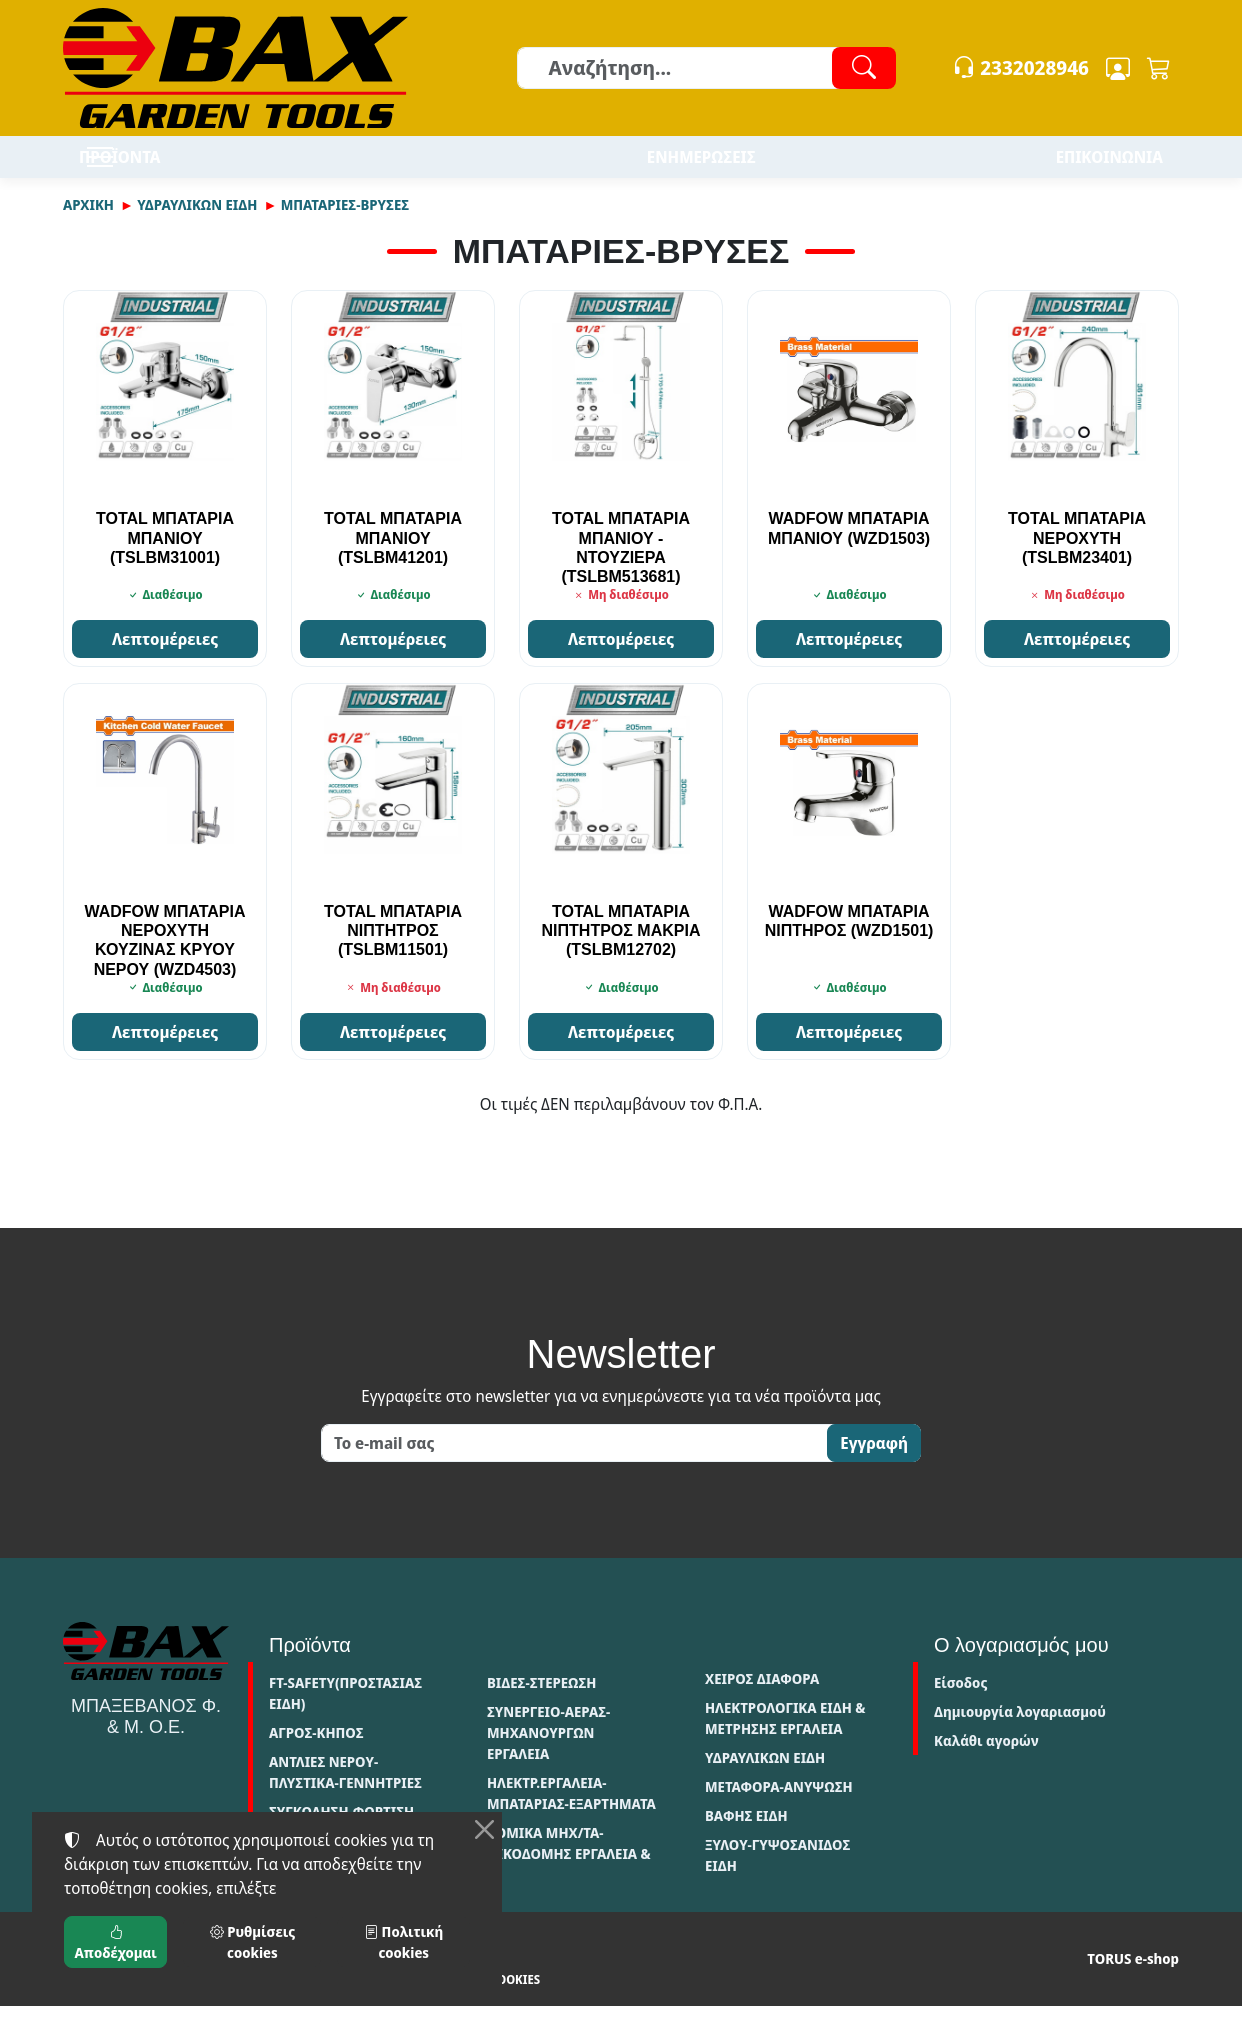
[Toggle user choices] (1118, 68)
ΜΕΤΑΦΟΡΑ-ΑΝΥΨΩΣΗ (779, 1812)
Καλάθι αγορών (986, 1766)
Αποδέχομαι (116, 1942)
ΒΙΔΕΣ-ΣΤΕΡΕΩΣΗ (541, 1708)
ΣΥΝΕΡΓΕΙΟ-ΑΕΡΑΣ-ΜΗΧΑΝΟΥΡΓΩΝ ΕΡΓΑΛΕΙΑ (548, 1758)
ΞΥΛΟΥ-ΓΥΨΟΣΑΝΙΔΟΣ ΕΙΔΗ (777, 1881)
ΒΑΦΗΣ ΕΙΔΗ (746, 1841)
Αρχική (88, 230)
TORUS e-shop (1133, 1984)
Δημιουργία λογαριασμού (1020, 1737)
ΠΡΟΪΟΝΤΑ (178, 169)
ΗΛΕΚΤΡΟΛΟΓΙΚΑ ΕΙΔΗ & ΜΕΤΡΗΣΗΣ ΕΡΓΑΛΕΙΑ (785, 1744)
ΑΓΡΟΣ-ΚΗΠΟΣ (316, 1758)
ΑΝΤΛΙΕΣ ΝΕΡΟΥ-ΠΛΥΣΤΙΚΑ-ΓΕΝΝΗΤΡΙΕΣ (345, 1798)
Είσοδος (960, 1708)
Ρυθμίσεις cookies (472, 2005)
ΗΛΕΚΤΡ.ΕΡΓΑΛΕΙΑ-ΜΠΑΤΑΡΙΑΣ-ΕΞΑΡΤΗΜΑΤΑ (571, 1819)
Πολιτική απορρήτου (217, 2005)
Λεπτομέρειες (165, 665)
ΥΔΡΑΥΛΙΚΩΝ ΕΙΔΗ (197, 230)
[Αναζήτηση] (705, 68)
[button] (1159, 68)
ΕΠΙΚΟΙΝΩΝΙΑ (1109, 170)
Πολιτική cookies (347, 2005)
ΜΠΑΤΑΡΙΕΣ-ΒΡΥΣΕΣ (345, 230)
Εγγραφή (874, 1469)
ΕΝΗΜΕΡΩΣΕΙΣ (701, 170)
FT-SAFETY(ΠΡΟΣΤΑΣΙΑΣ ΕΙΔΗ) (345, 1719)
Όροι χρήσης (102, 2005)
